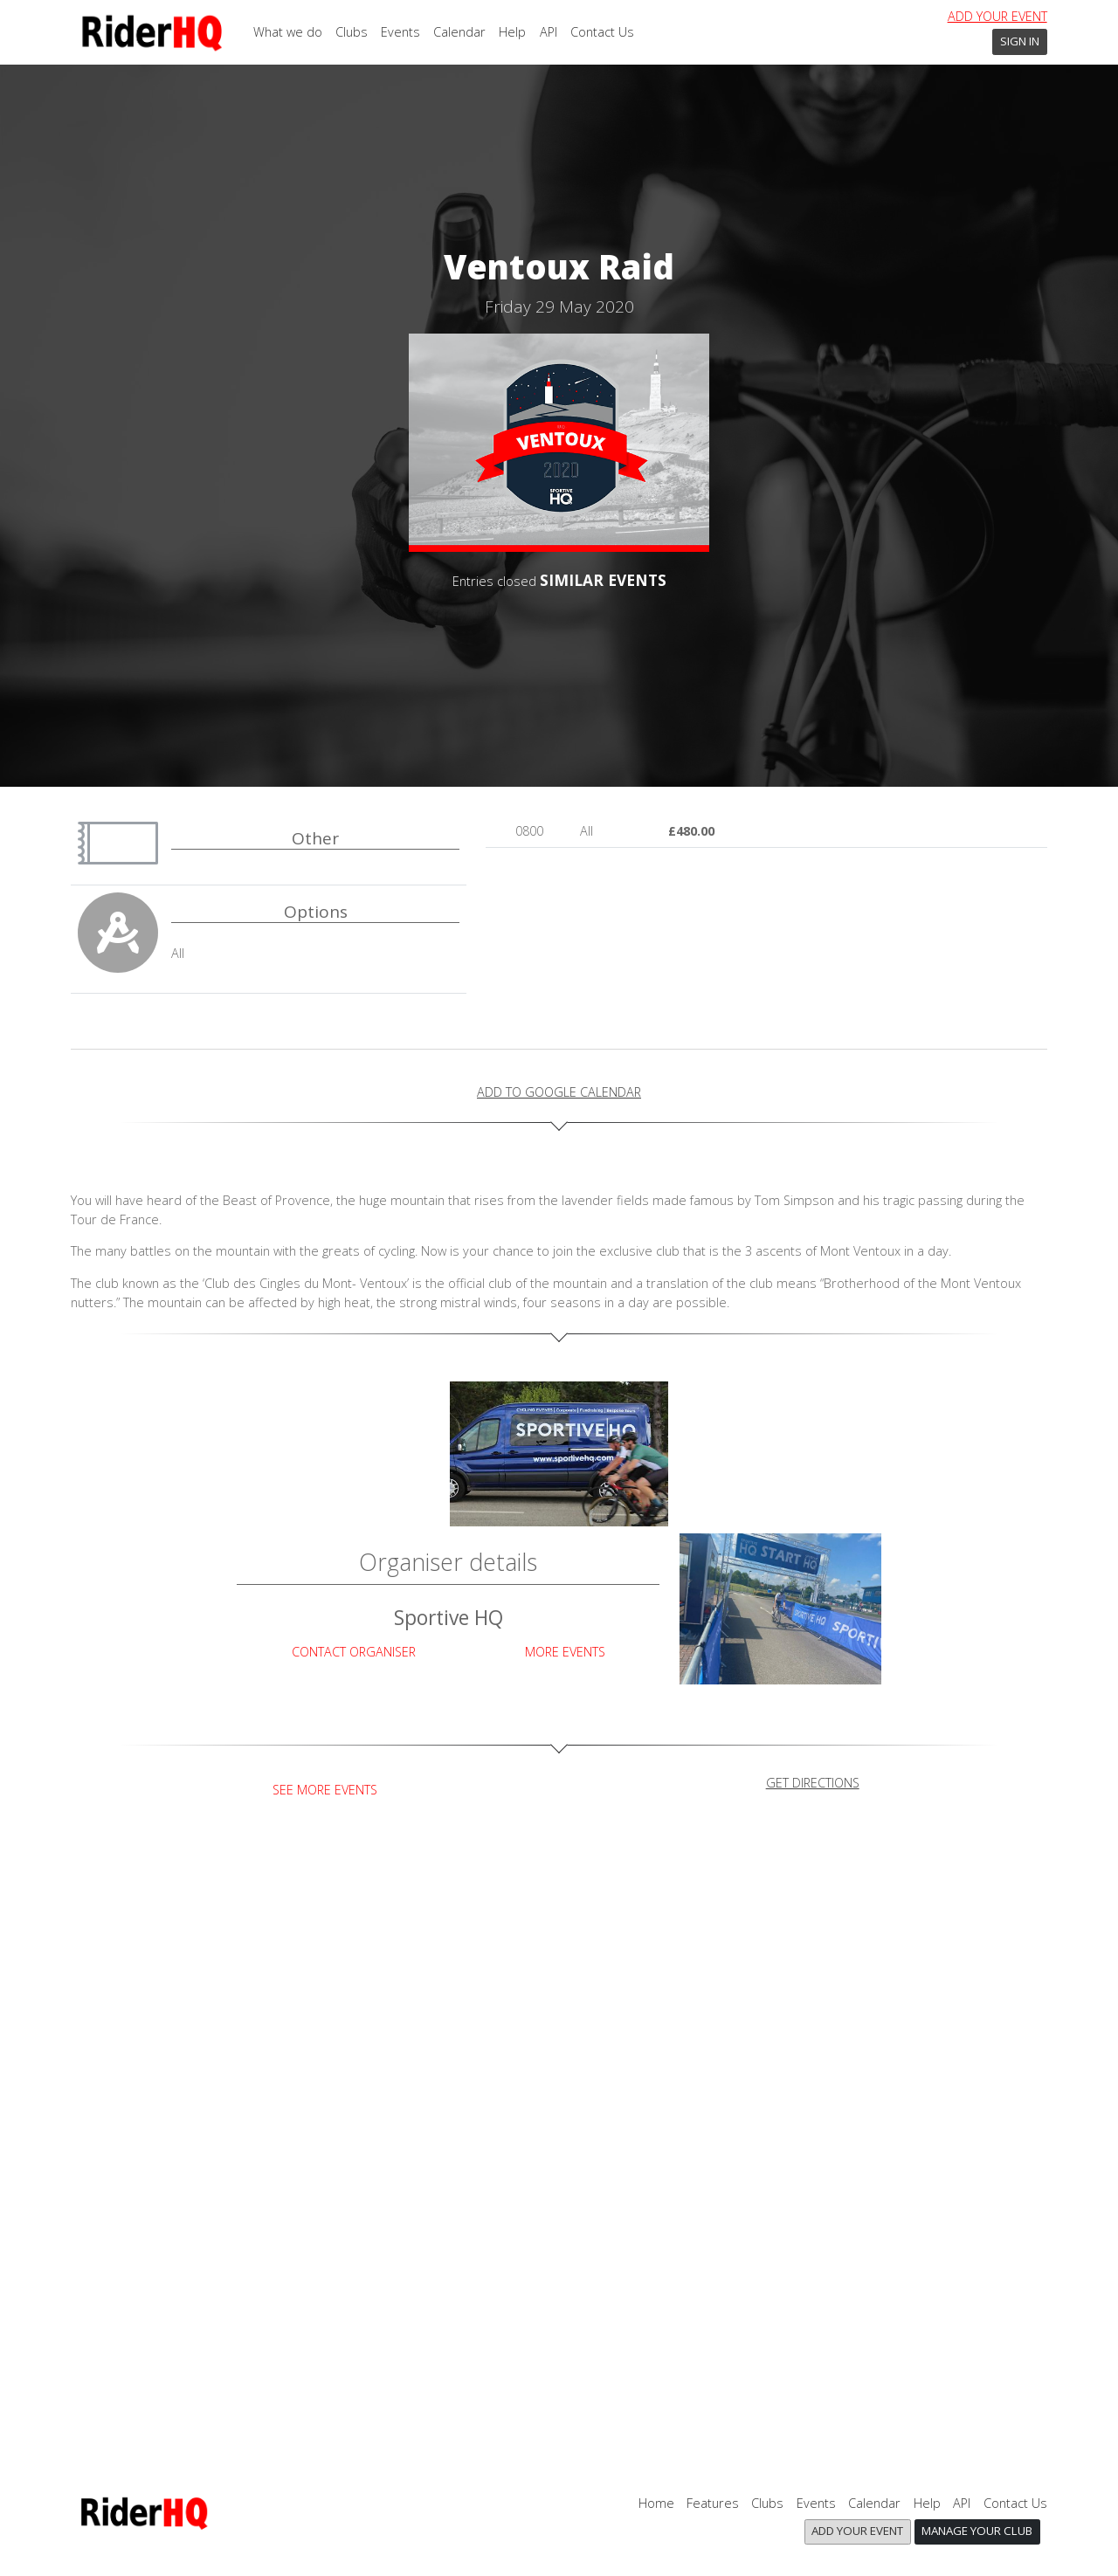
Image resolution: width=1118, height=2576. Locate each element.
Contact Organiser (354, 1651)
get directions (812, 1782)
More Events (565, 1651)
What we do (287, 32)
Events (400, 32)
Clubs (351, 32)
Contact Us (602, 32)
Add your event (997, 16)
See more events (325, 1789)
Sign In (1019, 41)
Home (656, 2503)
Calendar (459, 32)
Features (713, 2503)
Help (512, 32)
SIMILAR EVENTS (603, 579)
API (548, 32)
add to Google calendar (559, 1092)
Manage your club (976, 2530)
